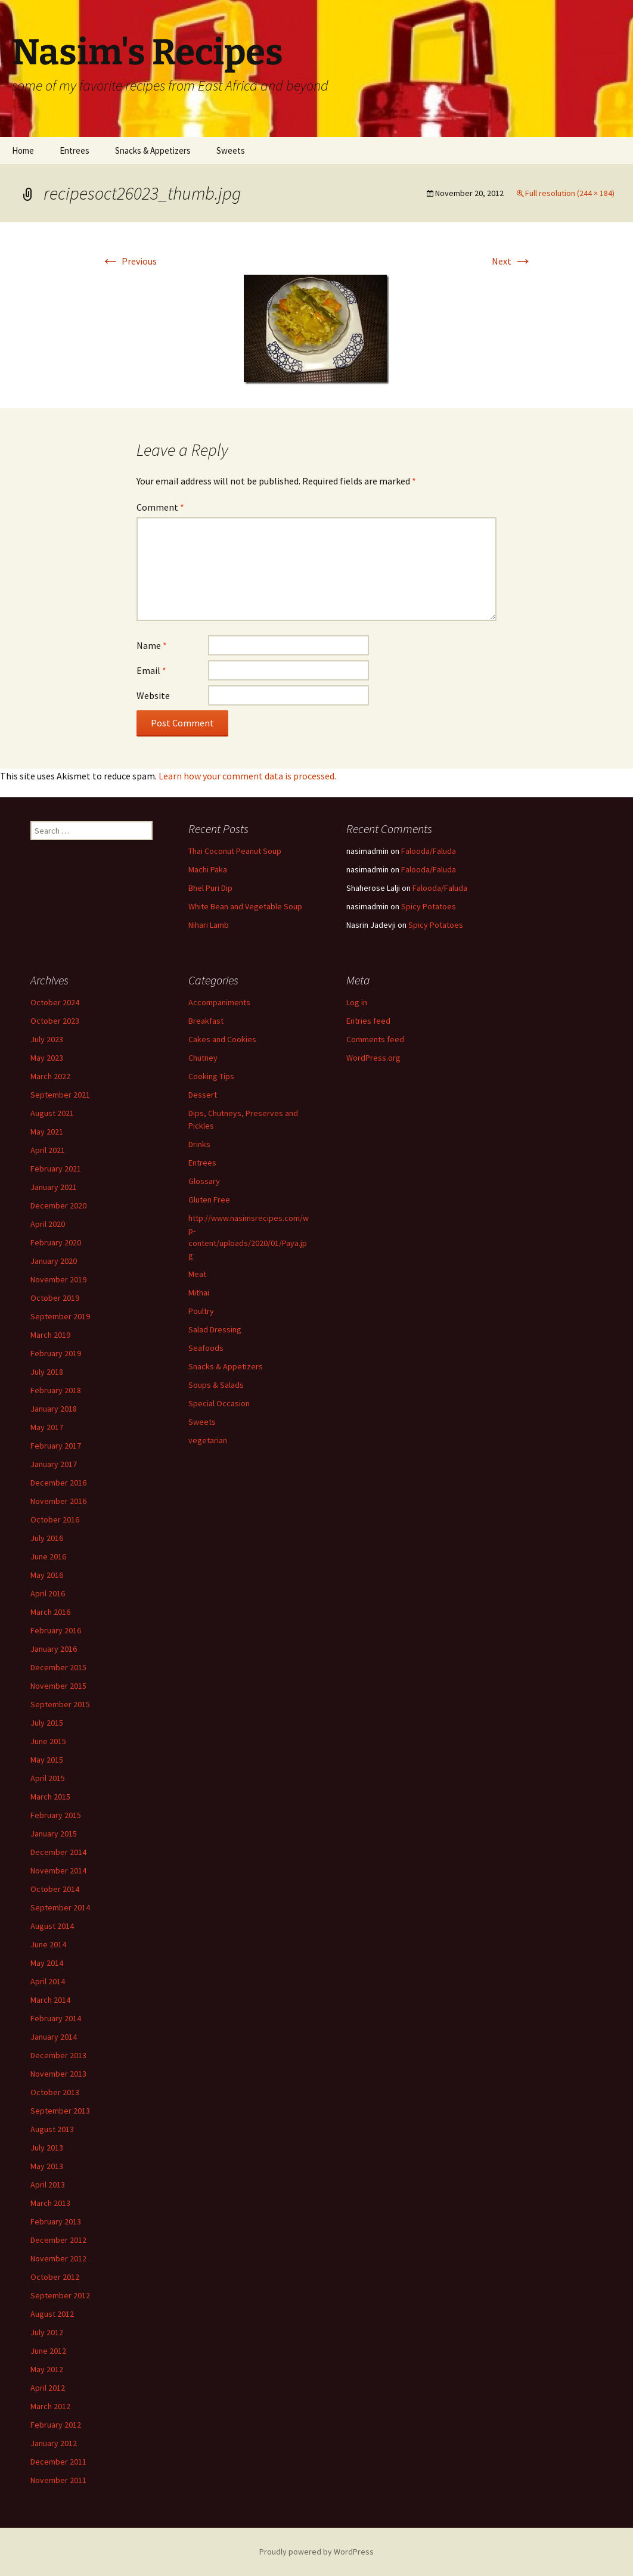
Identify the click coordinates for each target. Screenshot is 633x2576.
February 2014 (55, 2018)
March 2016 (50, 1611)
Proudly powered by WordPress (316, 2551)
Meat (197, 1274)
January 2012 (53, 2443)
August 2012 (52, 2313)
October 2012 (54, 2277)
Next (512, 261)
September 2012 (60, 2295)
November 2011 (58, 2480)
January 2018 (53, 1408)
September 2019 (60, 1316)
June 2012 (48, 2350)
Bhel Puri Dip (210, 888)
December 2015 (58, 1667)
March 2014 (50, 1999)
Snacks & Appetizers (153, 150)
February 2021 (55, 1168)
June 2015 (48, 1741)
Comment (160, 507)
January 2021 (53, 1187)
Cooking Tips (211, 1076)
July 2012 (46, 2332)
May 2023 (46, 1057)
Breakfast (206, 1020)
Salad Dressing (214, 1329)
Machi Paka (207, 869)
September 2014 (60, 1907)
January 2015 (53, 1833)
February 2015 (55, 1815)
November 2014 (58, 1870)
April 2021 (47, 1150)
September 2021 (60, 1094)
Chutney (203, 1057)
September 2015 (60, 1704)
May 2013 (46, 2166)
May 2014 (46, 1962)
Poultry (201, 1311)
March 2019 (50, 1334)
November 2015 (58, 1685)
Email (151, 670)
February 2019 (55, 1353)
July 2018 (46, 1371)
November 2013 (58, 2073)
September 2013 (60, 2110)
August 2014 (52, 1926)
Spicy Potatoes (428, 906)
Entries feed (368, 1020)
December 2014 (58, 1852)
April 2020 (47, 1224)
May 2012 (46, 2369)
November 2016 (58, 1501)
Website (153, 695)
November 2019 (58, 1279)
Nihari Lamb (208, 924)
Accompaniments (219, 1002)
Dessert (202, 1094)
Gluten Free (209, 1199)
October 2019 (54, 1297)
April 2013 (47, 2184)
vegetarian (207, 1440)
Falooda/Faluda (428, 851)
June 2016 (48, 1556)
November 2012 (58, 2258)
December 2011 (58, 2461)
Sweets (230, 150)
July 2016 (46, 1538)
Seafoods (206, 1348)
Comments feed (375, 1039)
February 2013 (55, 2221)
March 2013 (50, 2203)
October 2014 (54, 1889)
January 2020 (53, 1261)
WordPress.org (373, 1057)
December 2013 (58, 2055)
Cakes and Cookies (222, 1039)
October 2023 (54, 1020)
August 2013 (52, 2129)
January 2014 (53, 2036)
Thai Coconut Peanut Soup (234, 851)
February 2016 (55, 1630)
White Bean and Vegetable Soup (245, 906)
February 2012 (55, 2424)
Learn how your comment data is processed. (247, 776)
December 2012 (58, 2240)
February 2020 (55, 1242)
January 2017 (53, 1464)
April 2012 (47, 2387)
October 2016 (54, 1519)
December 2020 (58, 1205)
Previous (129, 261)
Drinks (199, 1144)
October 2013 (54, 2092)
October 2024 (54, 1002)
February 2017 (55, 1445)
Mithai (198, 1292)
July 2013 (46, 2147)
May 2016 (46, 1575)
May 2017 (46, 1427)
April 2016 (47, 1593)
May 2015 (46, 1759)
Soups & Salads (216, 1384)
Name (151, 645)
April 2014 (47, 1981)
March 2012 (50, 2406)
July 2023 (46, 1039)
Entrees (74, 150)
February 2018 (55, 1390)
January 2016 (53, 1648)
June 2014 (48, 1944)
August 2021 (52, 1113)
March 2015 (50, 1796)
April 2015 (47, 1778)
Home (23, 150)
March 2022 (50, 1076)
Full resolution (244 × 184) (570, 193)
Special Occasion (219, 1403)
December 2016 (58, 1482)
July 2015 (46, 1722)
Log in (356, 1002)
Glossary (204, 1181)
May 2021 (46, 1131)
